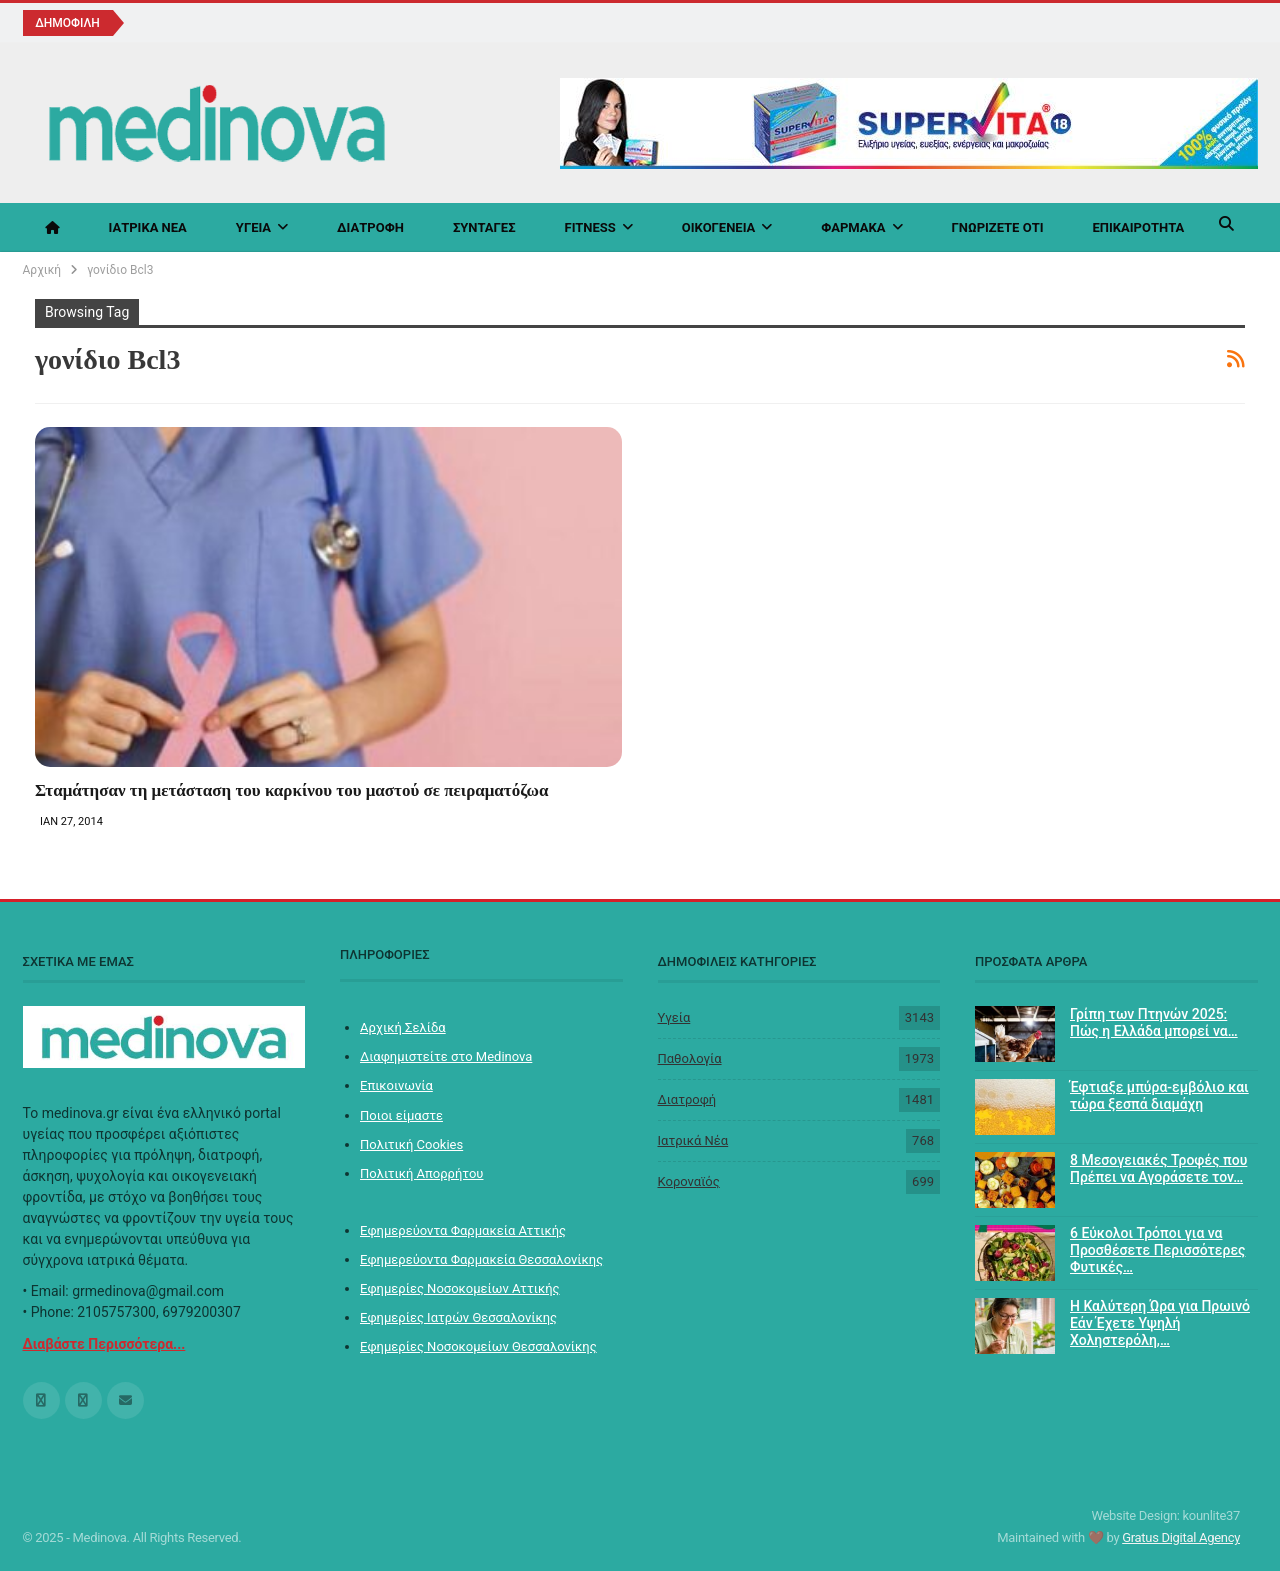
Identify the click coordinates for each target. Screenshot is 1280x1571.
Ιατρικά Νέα (148, 227)
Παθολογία (690, 1058)
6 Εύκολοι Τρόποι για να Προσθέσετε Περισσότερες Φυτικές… (1157, 1250)
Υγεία (253, 227)
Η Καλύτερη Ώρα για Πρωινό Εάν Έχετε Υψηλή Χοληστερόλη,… (1160, 1323)
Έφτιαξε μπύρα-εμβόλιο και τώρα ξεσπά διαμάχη (1159, 1095)
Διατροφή (370, 227)
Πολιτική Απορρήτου (421, 1173)
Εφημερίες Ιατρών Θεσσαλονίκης (458, 1317)
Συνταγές (484, 227)
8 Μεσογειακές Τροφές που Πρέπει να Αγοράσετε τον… (1158, 1168)
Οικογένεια (719, 227)
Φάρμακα (853, 227)
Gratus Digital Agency (1181, 1537)
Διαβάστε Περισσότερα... (104, 1344)
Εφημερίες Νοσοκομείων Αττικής (460, 1288)
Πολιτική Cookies (411, 1144)
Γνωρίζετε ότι (998, 227)
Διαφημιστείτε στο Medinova (446, 1056)
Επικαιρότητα (1138, 227)
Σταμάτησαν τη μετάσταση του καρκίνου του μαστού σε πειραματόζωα (292, 790)
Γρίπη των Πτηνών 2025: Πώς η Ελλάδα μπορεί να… (1154, 1022)
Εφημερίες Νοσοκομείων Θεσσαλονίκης (478, 1346)
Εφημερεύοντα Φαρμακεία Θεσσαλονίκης (481, 1259)
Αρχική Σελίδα (403, 1027)
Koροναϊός (689, 1181)
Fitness (590, 227)
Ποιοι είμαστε (401, 1115)
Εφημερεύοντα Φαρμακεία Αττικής (463, 1230)
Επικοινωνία (396, 1085)
